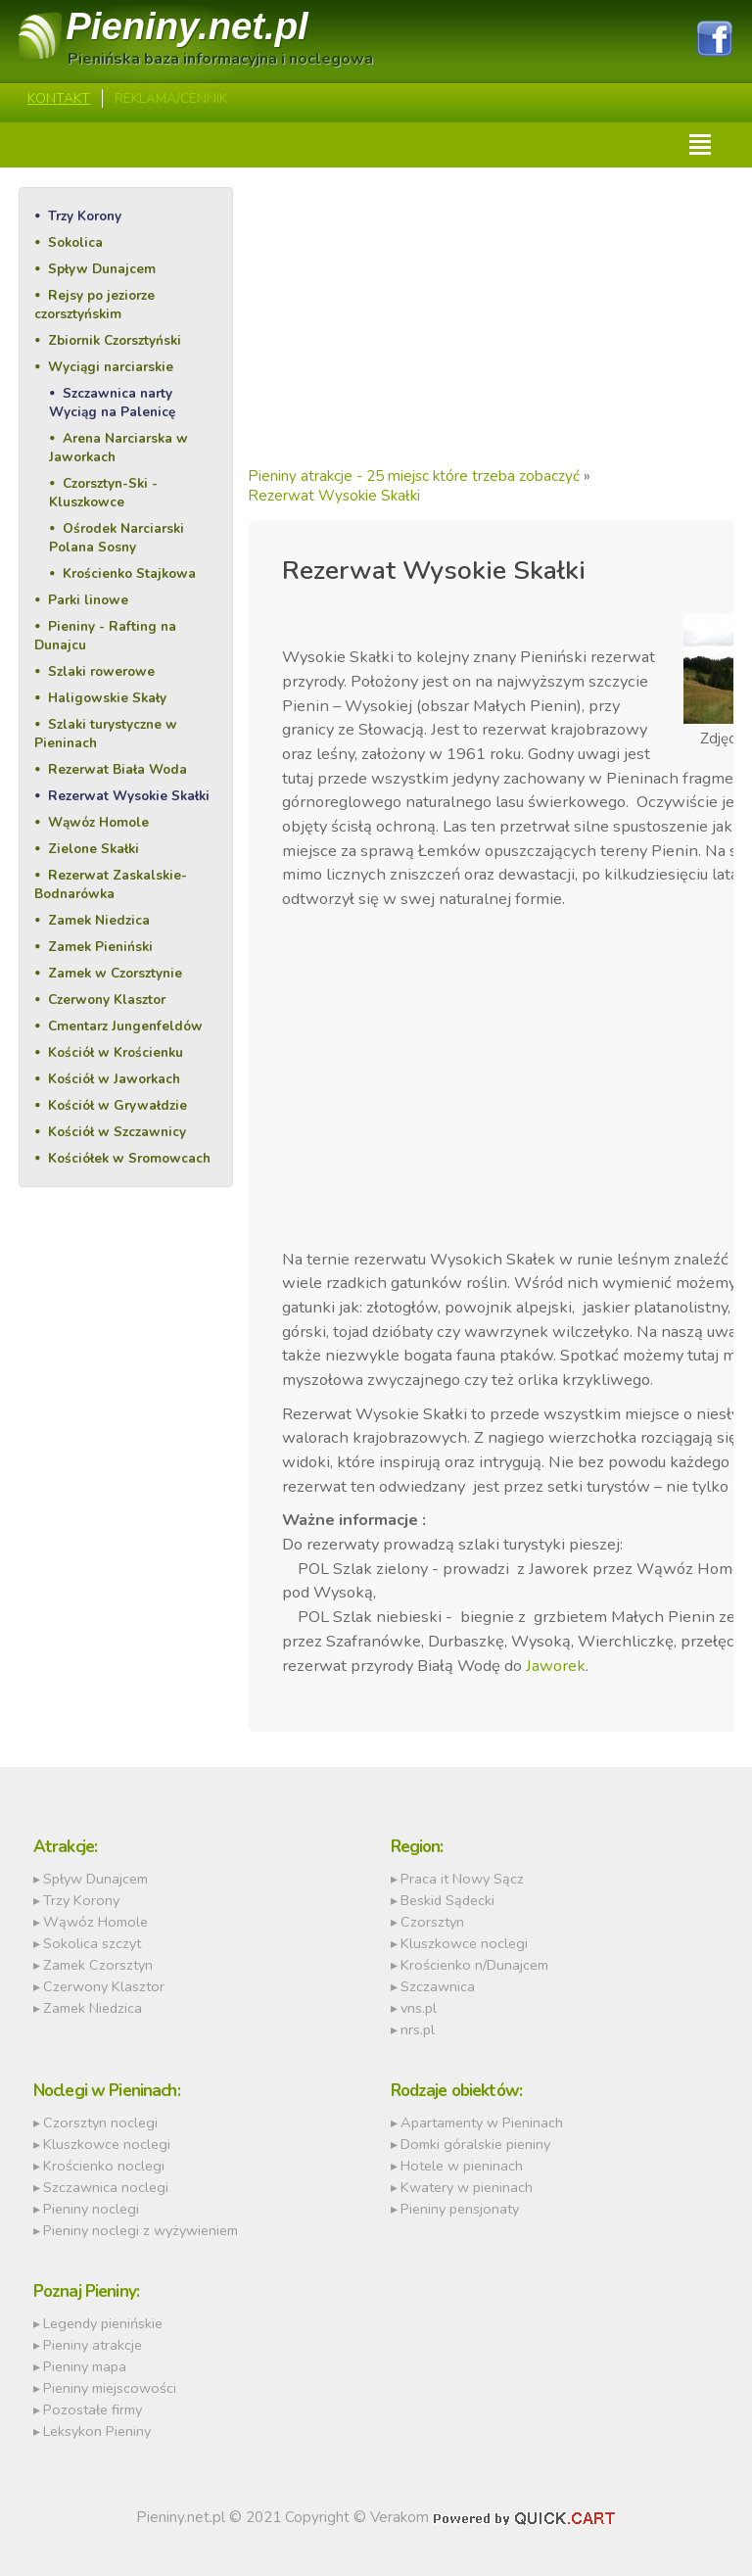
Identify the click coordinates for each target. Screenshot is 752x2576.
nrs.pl (417, 2029)
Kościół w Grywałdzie (117, 1105)
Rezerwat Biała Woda (117, 769)
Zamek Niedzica (99, 920)
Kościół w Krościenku (115, 1052)
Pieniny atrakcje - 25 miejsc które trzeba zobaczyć (414, 476)
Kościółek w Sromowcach (129, 1158)
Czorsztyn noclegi (100, 2122)
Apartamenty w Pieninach (481, 2122)
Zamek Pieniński (100, 946)
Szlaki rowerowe (101, 671)
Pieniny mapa (84, 2366)
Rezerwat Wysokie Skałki (129, 796)
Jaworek (556, 1665)
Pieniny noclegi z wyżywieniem (140, 2230)
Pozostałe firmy (92, 2409)
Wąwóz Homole (98, 822)
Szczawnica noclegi (105, 2187)
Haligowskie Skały (107, 698)
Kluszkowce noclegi (464, 1943)
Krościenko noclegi (103, 2165)
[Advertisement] (490, 324)
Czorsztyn (432, 1922)
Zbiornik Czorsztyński (114, 340)
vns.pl (418, 2008)
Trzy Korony (84, 216)
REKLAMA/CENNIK (171, 98)
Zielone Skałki (93, 848)
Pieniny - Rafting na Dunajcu (105, 635)
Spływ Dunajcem (102, 269)
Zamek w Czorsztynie (115, 973)
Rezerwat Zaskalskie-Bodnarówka (110, 884)
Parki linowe (88, 600)
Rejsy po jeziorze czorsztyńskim (94, 304)
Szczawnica (437, 1986)
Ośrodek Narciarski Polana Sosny (116, 537)
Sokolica (75, 242)
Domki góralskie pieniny (475, 2144)
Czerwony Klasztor (106, 999)
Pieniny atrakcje (92, 2345)
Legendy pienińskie (103, 2323)
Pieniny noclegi (91, 2208)
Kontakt (58, 98)
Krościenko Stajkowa (129, 573)
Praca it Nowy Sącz (462, 1878)
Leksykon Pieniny (97, 2431)
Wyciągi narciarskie (110, 367)
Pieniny (187, 26)
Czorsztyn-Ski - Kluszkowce (103, 492)
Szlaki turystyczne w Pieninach (105, 733)
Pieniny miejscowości (109, 2388)
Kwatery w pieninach (466, 2187)
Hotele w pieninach (461, 2165)
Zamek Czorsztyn (98, 1965)
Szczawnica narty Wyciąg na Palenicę (112, 402)
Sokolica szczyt (92, 1943)
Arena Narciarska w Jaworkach (118, 447)
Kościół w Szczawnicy (117, 1131)
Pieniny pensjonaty (459, 2208)
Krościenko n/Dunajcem (474, 1965)
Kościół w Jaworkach (114, 1079)
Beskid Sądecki (447, 1900)
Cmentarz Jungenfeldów (125, 1026)
